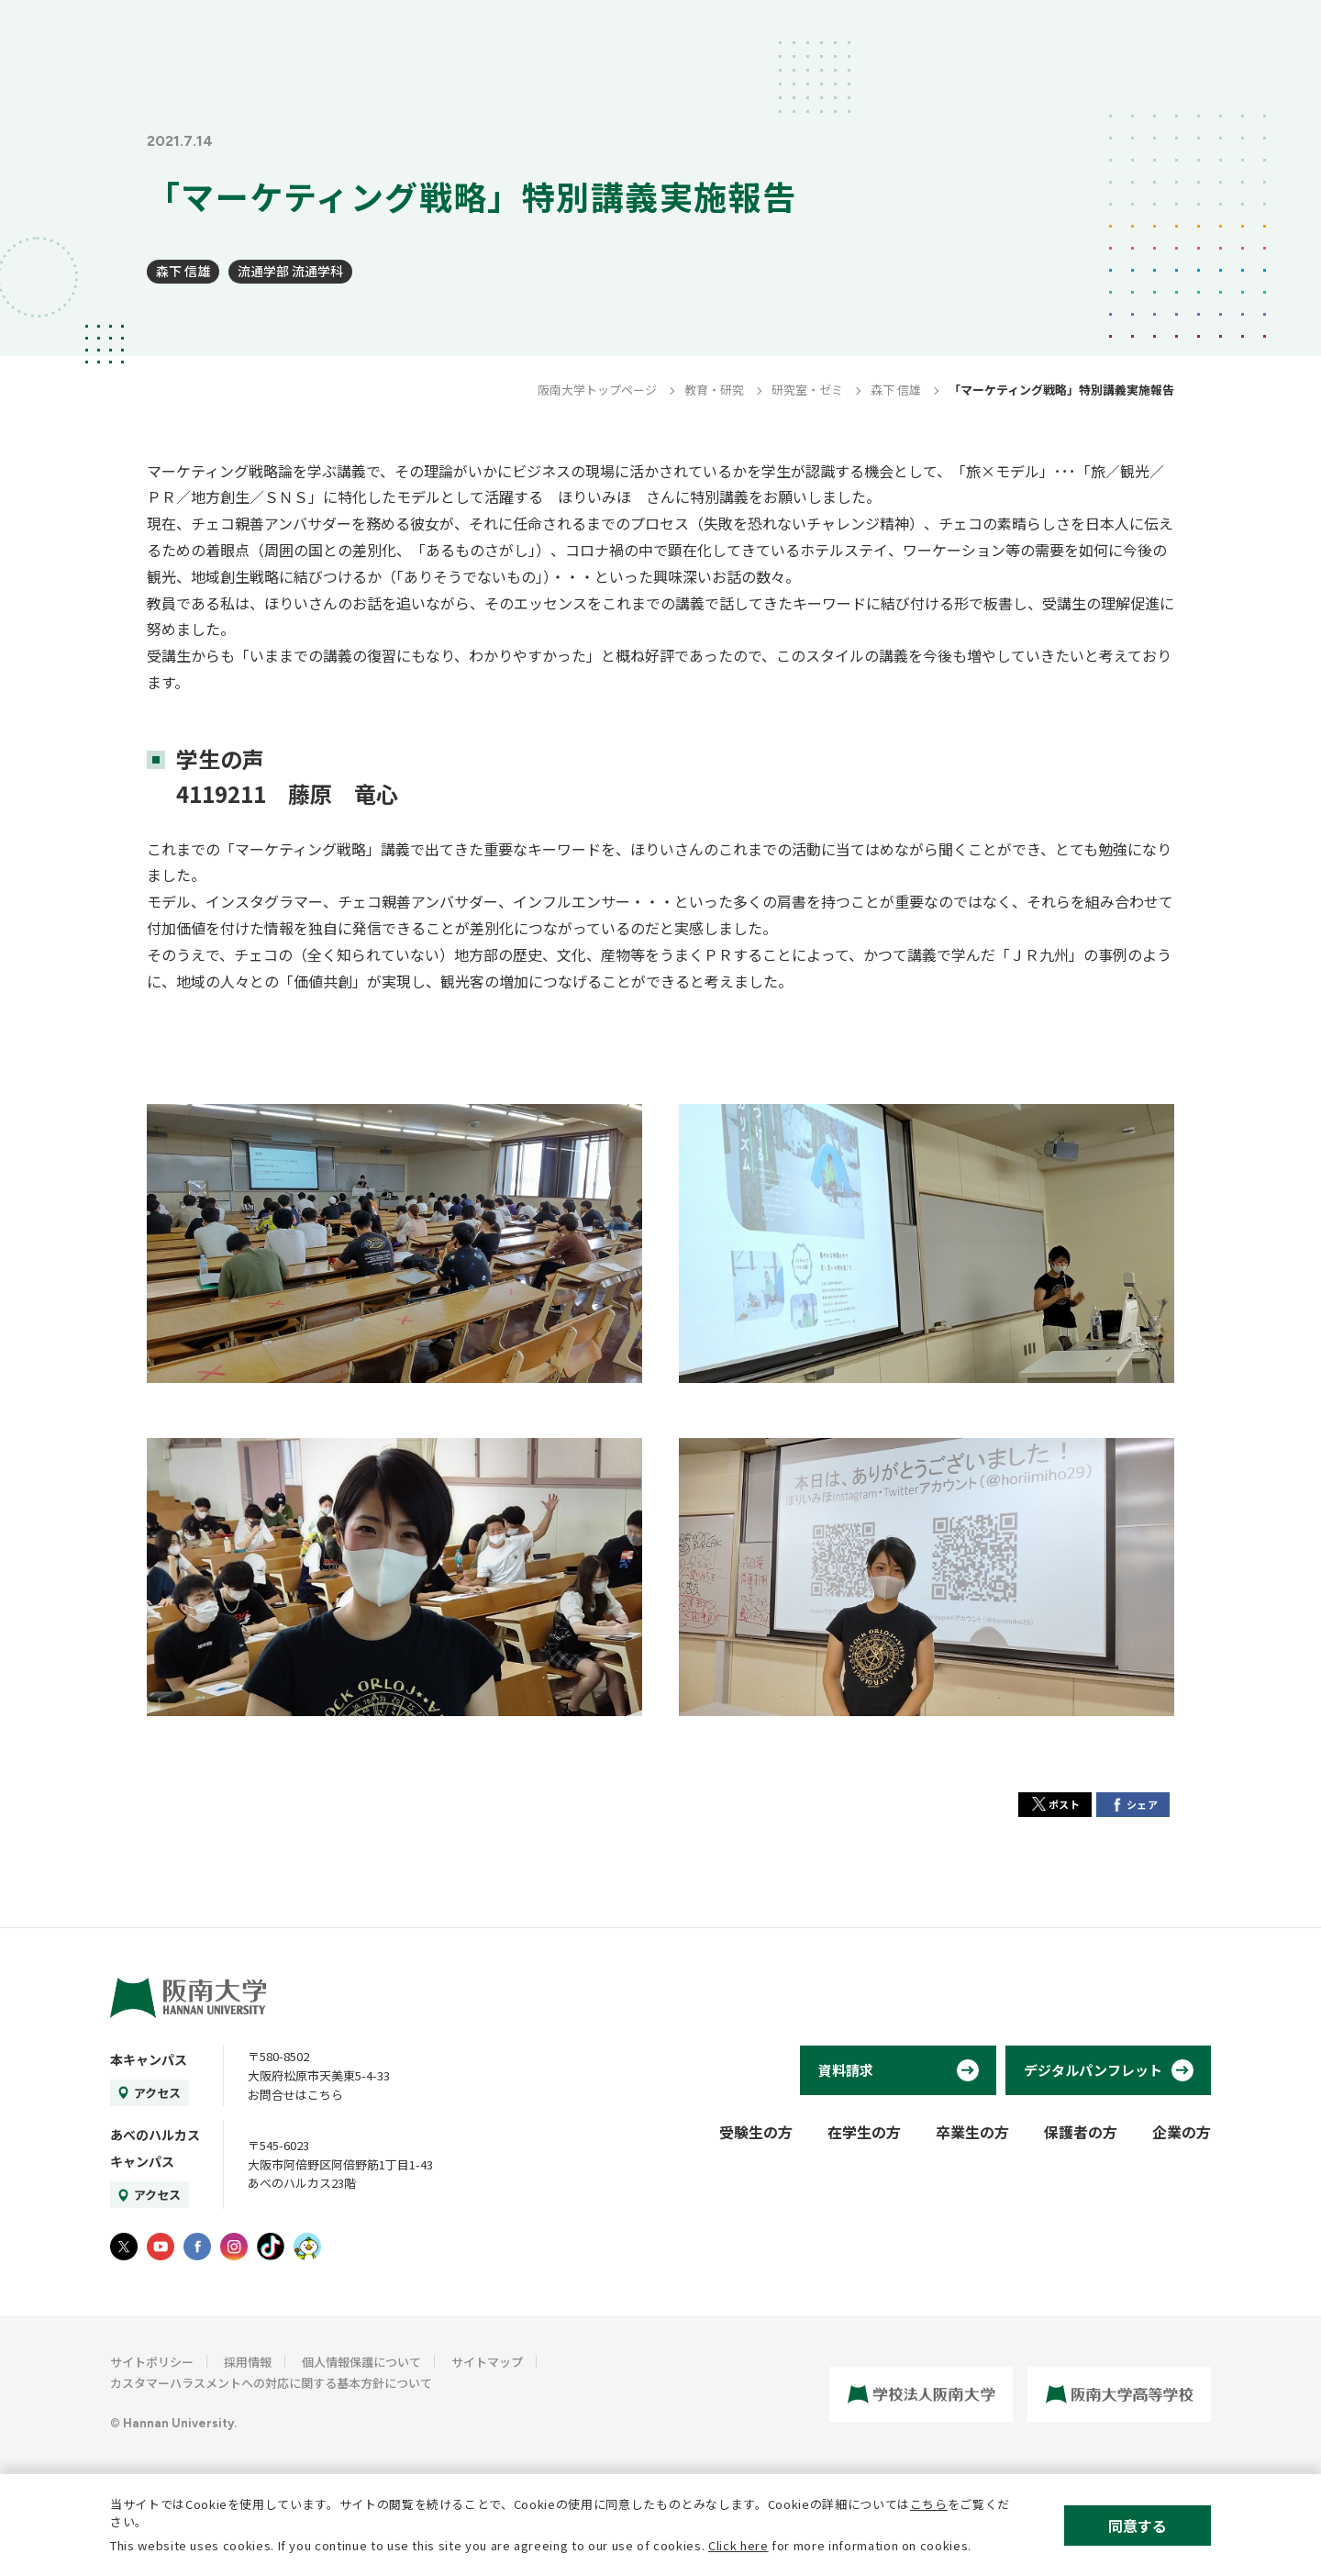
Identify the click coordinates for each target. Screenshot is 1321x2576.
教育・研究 (714, 389)
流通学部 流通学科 (290, 271)
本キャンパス (148, 2059)
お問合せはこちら (295, 2094)
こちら (929, 2504)
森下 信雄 (183, 271)
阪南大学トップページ (597, 389)
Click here (738, 2545)
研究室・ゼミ (807, 389)
